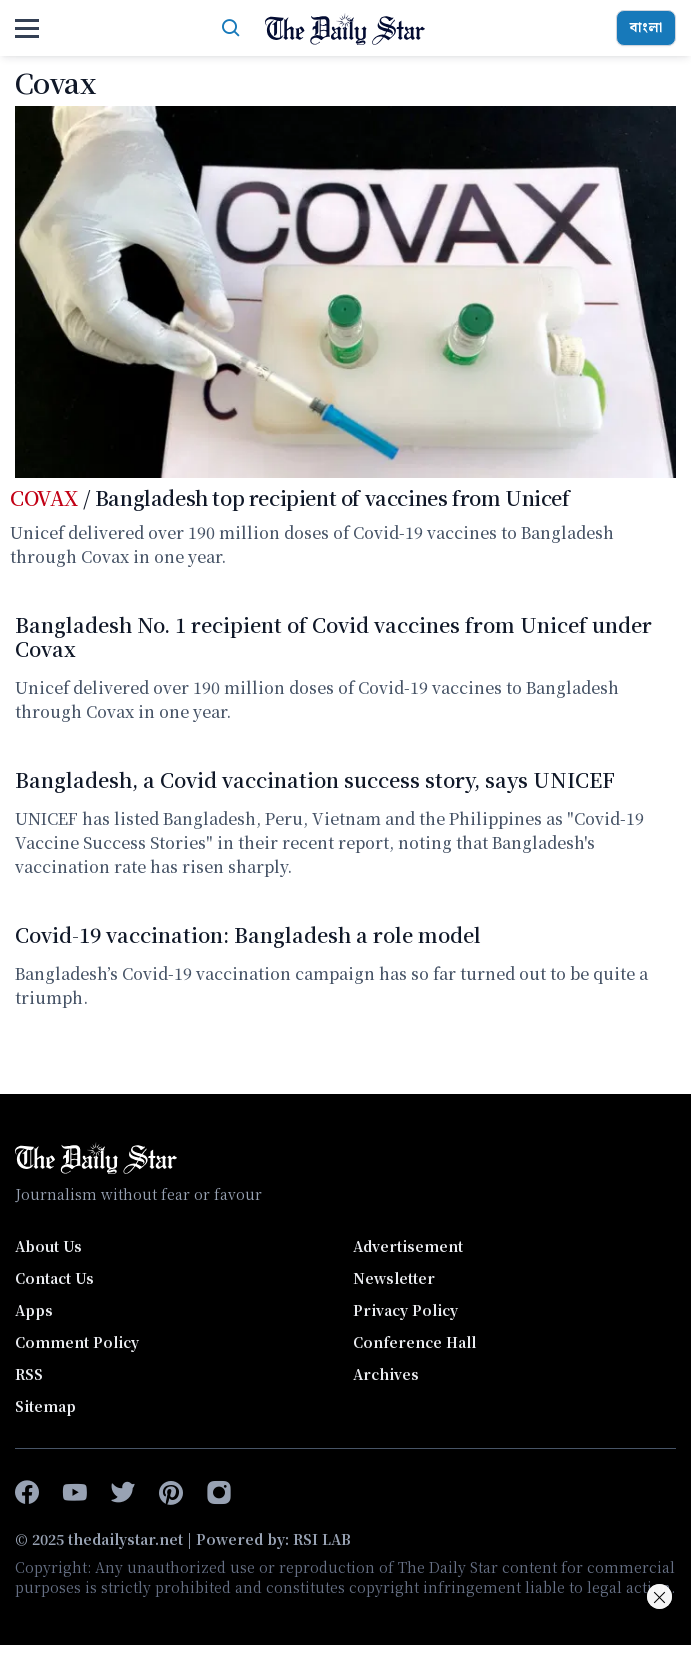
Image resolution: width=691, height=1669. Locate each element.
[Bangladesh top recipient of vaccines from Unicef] (345, 292)
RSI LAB (322, 1539)
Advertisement (408, 1246)
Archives (386, 1374)
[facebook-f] (27, 1493)
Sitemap (45, 1406)
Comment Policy (77, 1342)
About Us (48, 1246)
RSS (29, 1374)
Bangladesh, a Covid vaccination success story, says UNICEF (315, 779)
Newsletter (394, 1278)
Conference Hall (414, 1342)
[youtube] (75, 1493)
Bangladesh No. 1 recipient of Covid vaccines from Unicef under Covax (333, 636)
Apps (34, 1310)
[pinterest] (171, 1493)
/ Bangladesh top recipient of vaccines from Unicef (290, 497)
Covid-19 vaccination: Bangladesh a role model (248, 934)
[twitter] (123, 1493)
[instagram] (219, 1493)
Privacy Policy (405, 1310)
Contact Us (54, 1278)
